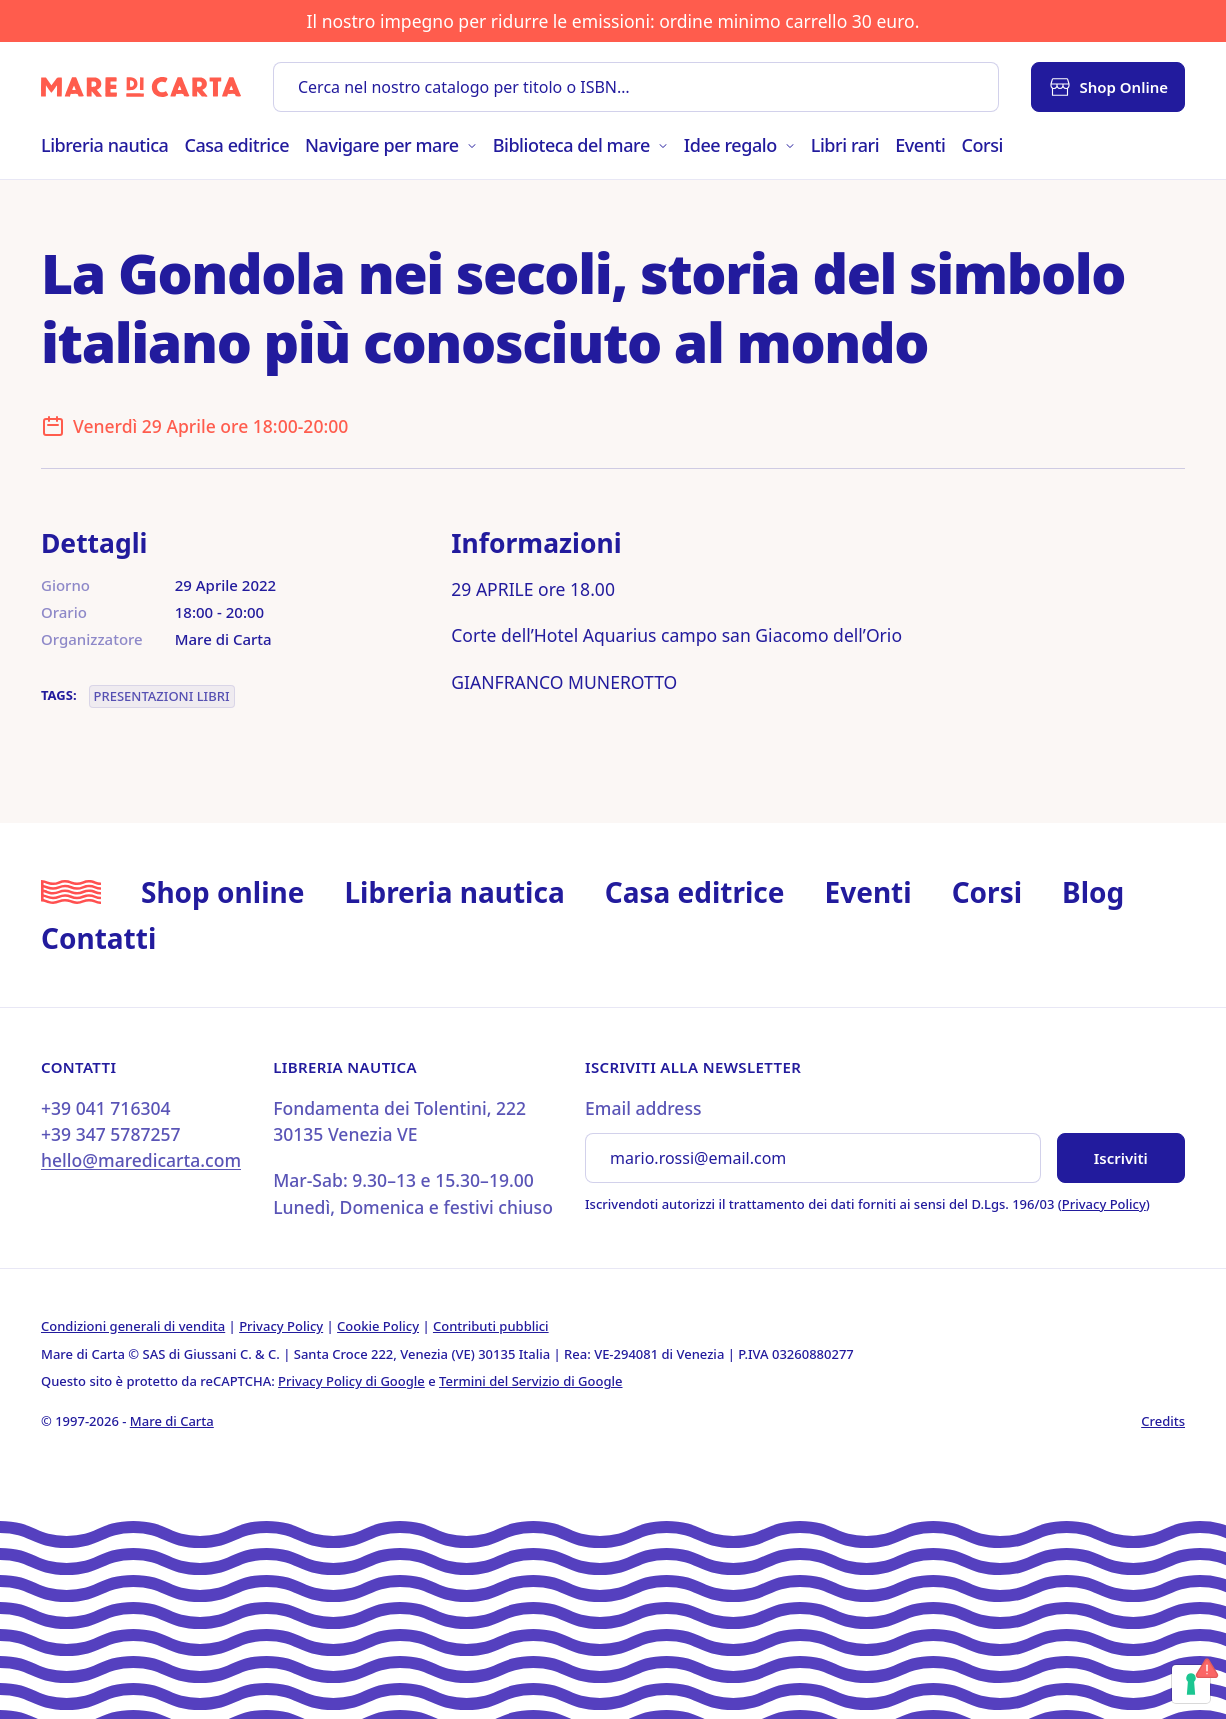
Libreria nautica (104, 145)
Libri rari (845, 145)
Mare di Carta (172, 1421)
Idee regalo (739, 145)
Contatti (98, 938)
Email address (643, 1108)
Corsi (981, 145)
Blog (1093, 892)
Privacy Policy (1104, 1204)
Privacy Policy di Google (351, 1381)
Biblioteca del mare (580, 145)
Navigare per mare (391, 145)
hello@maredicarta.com (141, 1160)
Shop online (222, 892)
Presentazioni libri (162, 696)
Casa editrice (236, 145)
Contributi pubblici (491, 1326)
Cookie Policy (378, 1326)
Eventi (920, 145)
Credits (1163, 1421)
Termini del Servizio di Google (530, 1381)
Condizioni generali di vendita (133, 1326)
